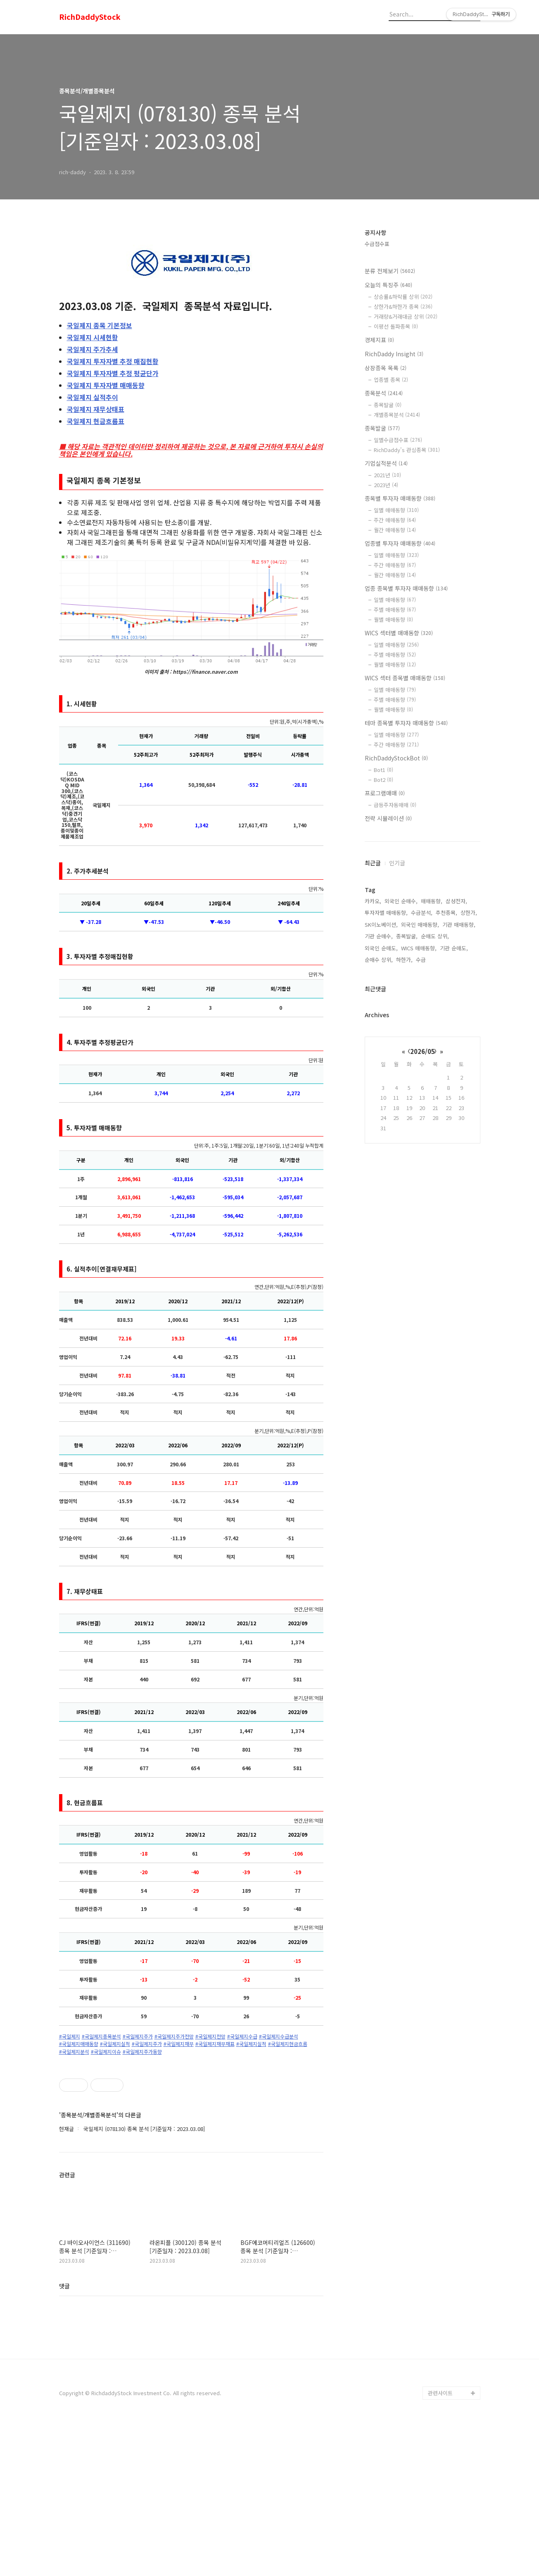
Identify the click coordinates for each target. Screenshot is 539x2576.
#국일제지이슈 (106, 2052)
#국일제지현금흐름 (287, 2044)
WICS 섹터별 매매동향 (399, 633)
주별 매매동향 (395, 609)
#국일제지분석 (74, 2052)
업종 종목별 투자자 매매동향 (406, 588)
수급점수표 (377, 244)
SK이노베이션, (381, 924)
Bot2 (383, 780)
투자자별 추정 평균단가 (113, 373)
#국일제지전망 (210, 2036)
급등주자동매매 (395, 805)
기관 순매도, (454, 948)
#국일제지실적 (115, 2044)
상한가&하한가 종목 (403, 306)
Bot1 (383, 770)
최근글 (373, 863)
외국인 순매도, (381, 948)
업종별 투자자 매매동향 (400, 543)
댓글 (64, 2436)
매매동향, (431, 901)
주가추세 (92, 349)
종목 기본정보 (99, 325)
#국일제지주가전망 (174, 2036)
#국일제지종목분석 (101, 2036)
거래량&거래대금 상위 (405, 316)
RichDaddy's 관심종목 (407, 450)
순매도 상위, (435, 936)
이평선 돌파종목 (396, 326)
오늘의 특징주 (388, 285)
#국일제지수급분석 (278, 2036)
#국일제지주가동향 (142, 2052)
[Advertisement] (191, 2133)
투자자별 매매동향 (106, 385)
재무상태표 (95, 409)
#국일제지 (69, 2036)
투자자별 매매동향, (386, 912)
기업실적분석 (386, 463)
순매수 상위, (379, 960)
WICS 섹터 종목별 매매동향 (405, 678)
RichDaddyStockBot (396, 758)
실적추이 (92, 397)
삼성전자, (456, 901)
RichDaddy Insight (394, 354)
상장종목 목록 (385, 368)
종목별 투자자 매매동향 (400, 498)
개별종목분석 (397, 415)
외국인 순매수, (401, 901)
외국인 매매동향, (420, 924)
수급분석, (421, 912)
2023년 (386, 485)
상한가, (469, 912)
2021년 (387, 475)
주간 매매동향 (395, 520)
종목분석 (384, 393)
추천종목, (446, 912)
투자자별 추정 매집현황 (113, 361)
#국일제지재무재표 (215, 2044)
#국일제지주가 (138, 2036)
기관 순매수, (379, 936)
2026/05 (422, 1051)
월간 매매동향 (395, 530)
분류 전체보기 (390, 271)
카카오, (373, 901)
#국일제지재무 (179, 2044)
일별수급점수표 (398, 440)
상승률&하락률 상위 (403, 297)
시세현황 (92, 337)
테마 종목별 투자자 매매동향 (406, 723)
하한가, (404, 960)
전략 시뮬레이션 (388, 818)
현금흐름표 (95, 421)
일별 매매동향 (396, 510)
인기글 (397, 863)
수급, (421, 960)
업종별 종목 (391, 380)
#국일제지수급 (242, 2036)
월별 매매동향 (393, 619)
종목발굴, (407, 936)
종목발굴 (387, 405)
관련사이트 (440, 2544)
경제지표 (379, 340)
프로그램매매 (385, 793)
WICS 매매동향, (419, 948)
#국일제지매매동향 (78, 2044)
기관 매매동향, (458, 924)
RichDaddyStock (90, 16)
